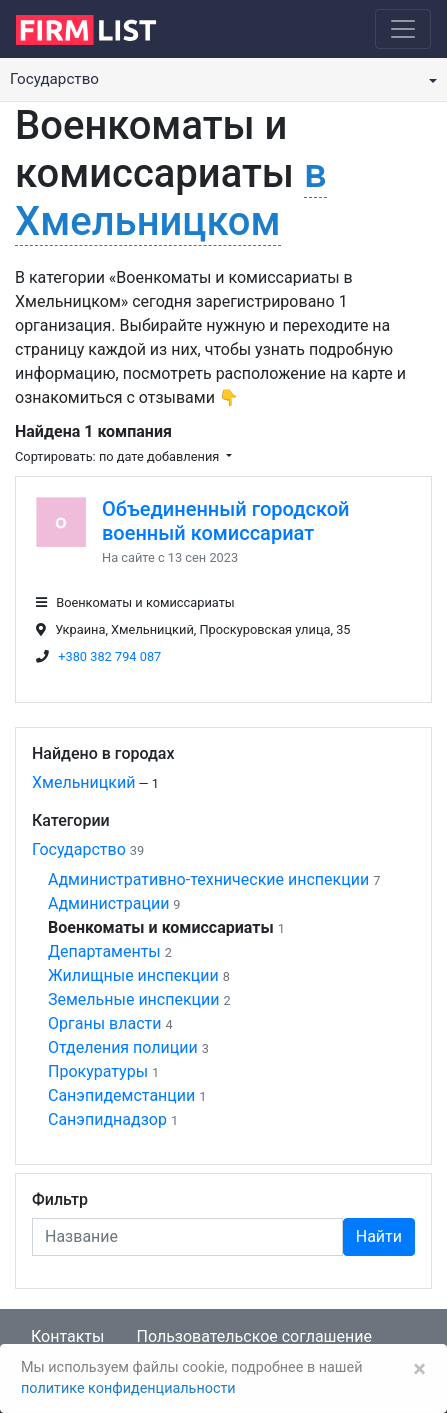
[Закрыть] (419, 1369)
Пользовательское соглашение (254, 1336)
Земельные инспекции (134, 999)
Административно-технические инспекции (208, 879)
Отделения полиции (123, 1047)
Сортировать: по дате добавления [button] (118, 456)
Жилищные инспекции (133, 975)
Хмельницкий (83, 782)
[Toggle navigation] (403, 29)
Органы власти (104, 1023)
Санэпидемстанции (121, 1095)
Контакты (67, 1336)
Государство (79, 849)
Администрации (108, 903)
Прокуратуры (98, 1071)
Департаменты (104, 951)
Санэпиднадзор (107, 1119)
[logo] (101, 28)
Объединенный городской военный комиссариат (225, 521)
